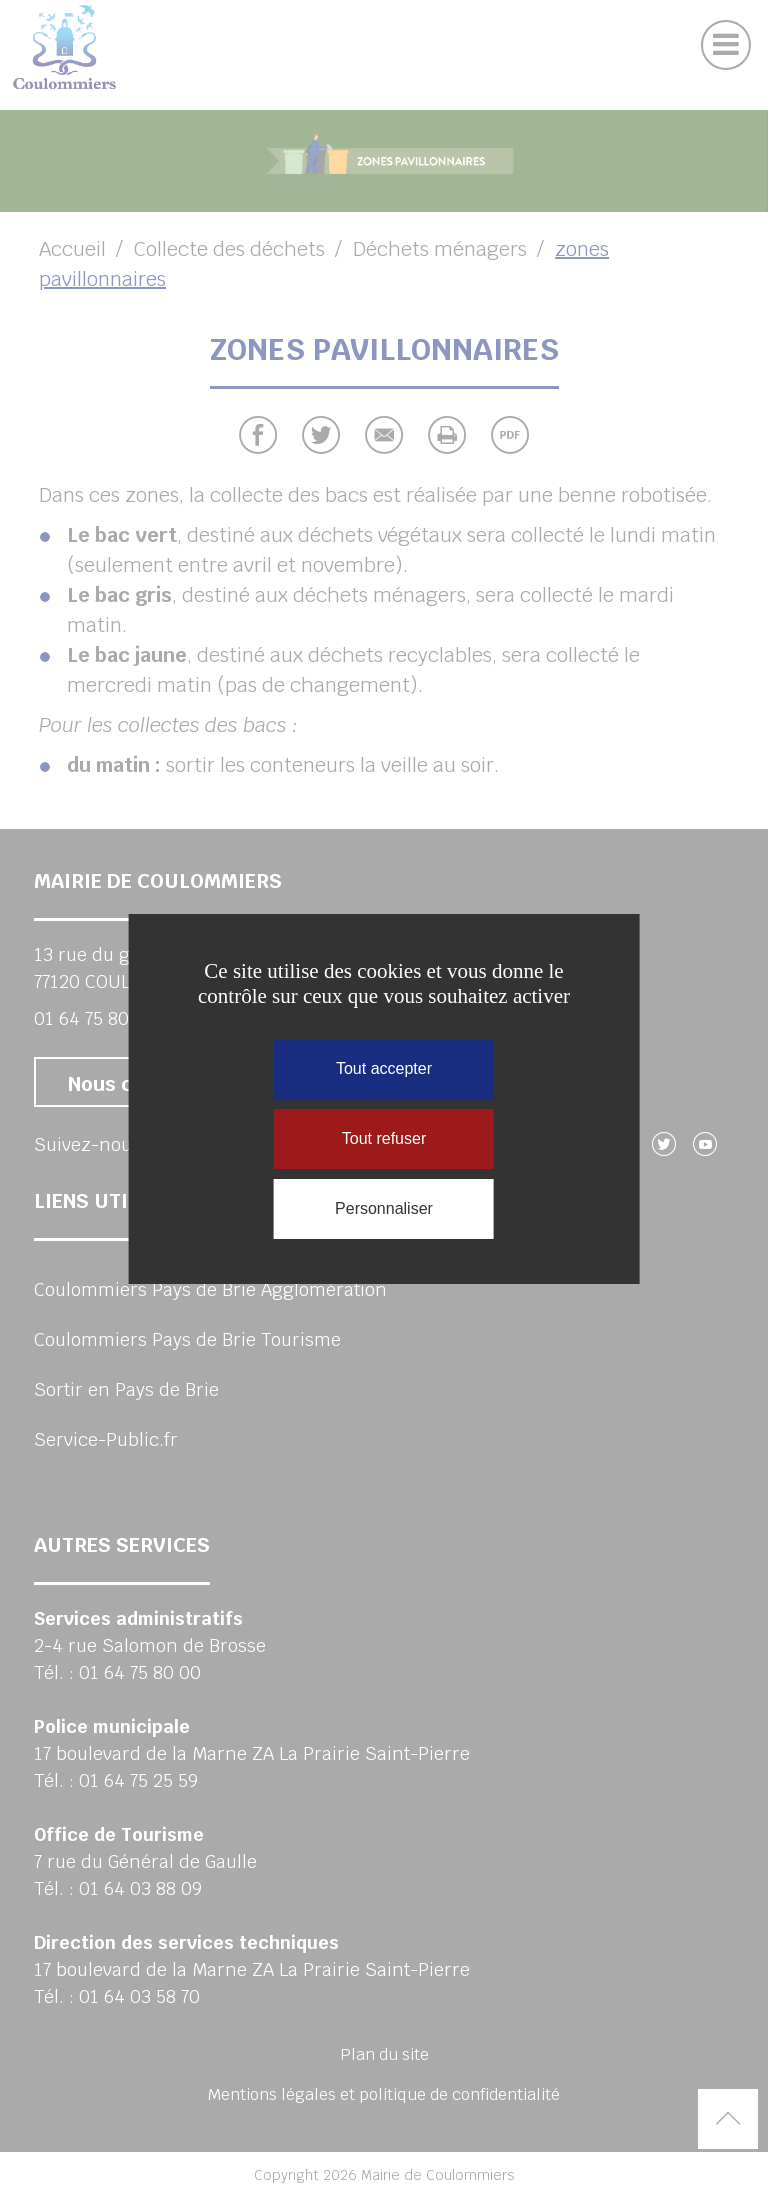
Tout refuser (384, 1138)
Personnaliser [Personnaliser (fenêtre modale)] (384, 1208)
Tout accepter (384, 1068)
